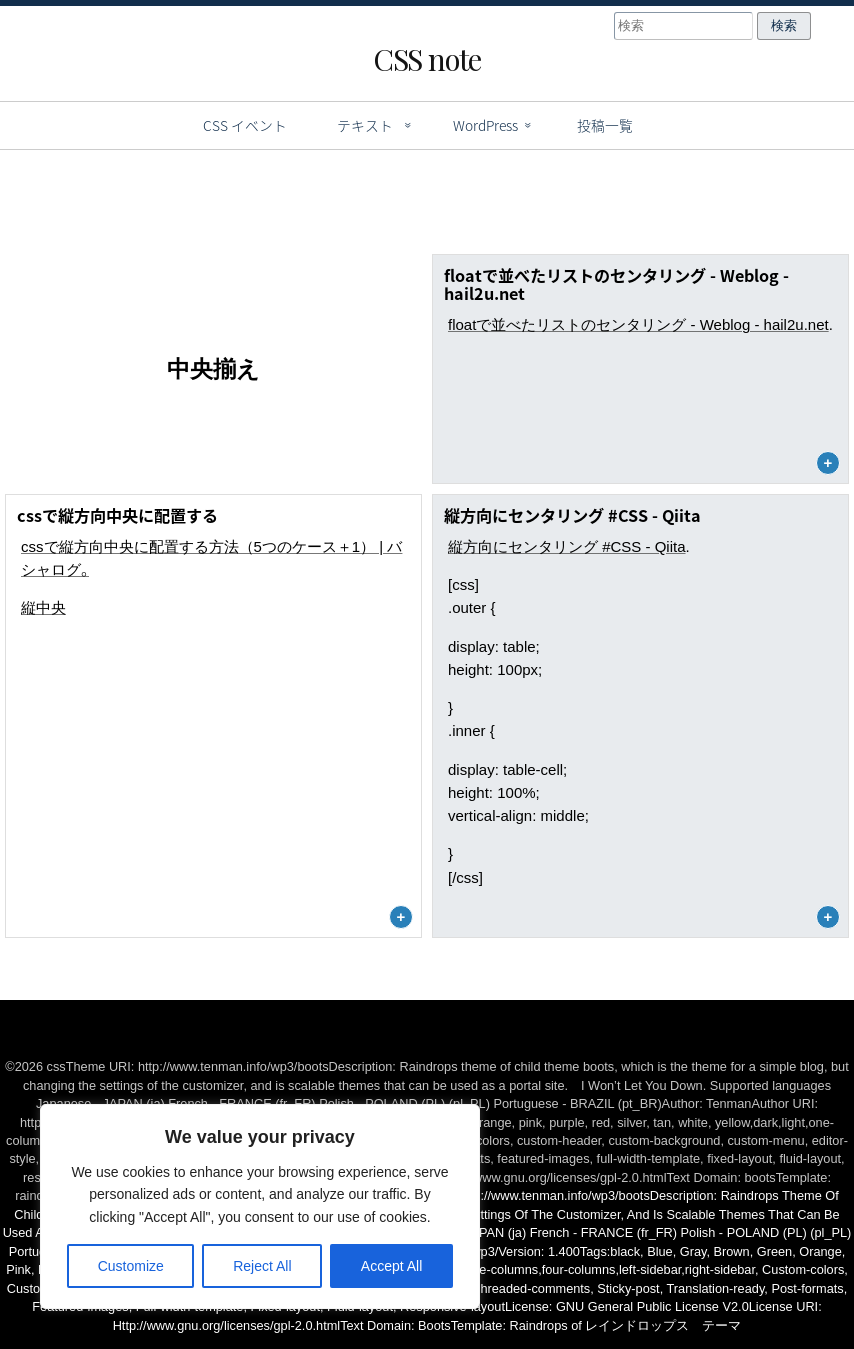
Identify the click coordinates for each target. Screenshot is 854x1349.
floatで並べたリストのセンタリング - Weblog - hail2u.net (638, 324)
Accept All (391, 1266)
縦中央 (43, 607)
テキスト (365, 125)
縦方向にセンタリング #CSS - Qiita (567, 546)
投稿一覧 (605, 125)
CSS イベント (245, 125)
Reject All (262, 1266)
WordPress (485, 125)
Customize (131, 1266)
